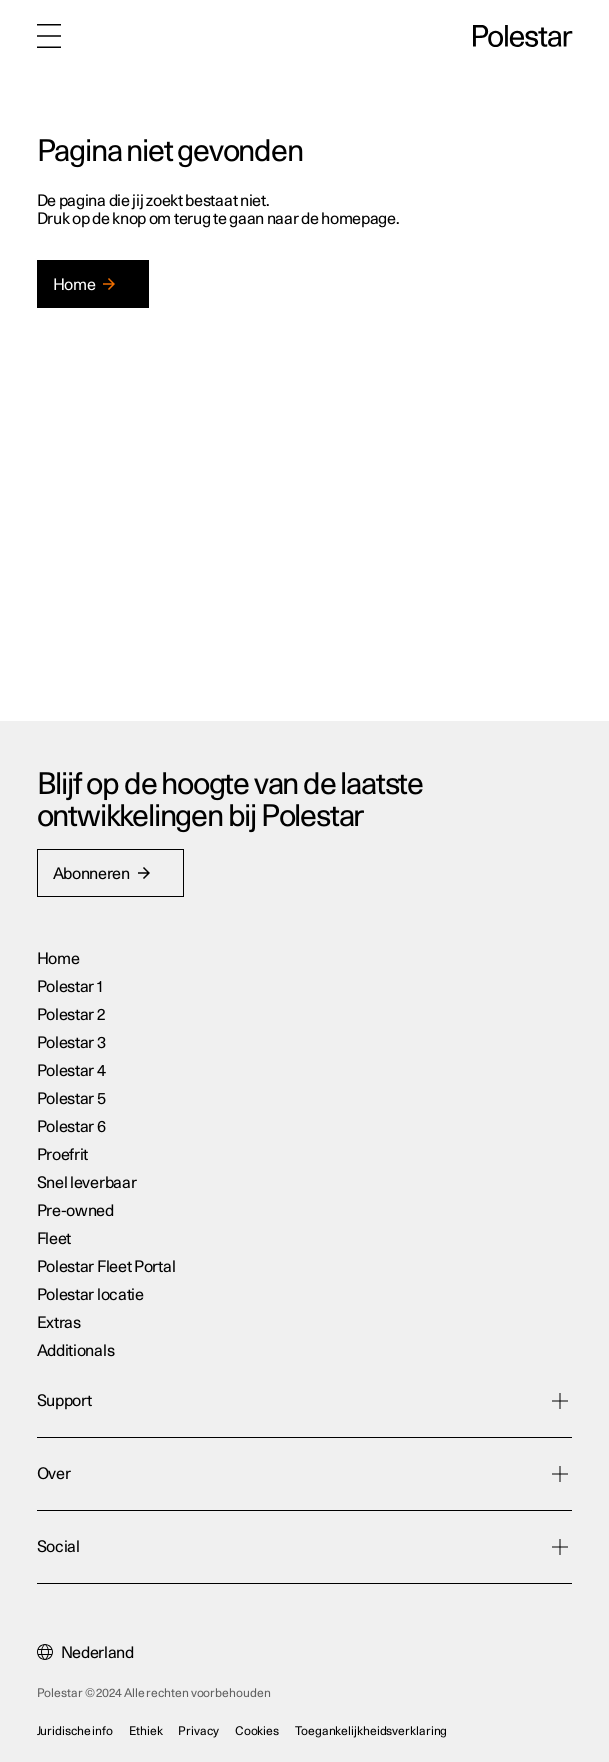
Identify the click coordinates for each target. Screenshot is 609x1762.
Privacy (198, 1731)
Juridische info (75, 1731)
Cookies (257, 1731)
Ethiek (145, 1731)
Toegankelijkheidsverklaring (371, 1731)
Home (58, 959)
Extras (59, 1323)
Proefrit (63, 1155)
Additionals (76, 1351)
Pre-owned (75, 1211)
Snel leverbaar (87, 1183)
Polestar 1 (70, 987)
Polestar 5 (71, 1099)
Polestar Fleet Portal (106, 1267)
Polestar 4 (71, 1071)
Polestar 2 (71, 1015)
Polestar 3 (71, 1043)
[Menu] (49, 36)
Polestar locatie (90, 1295)
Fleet (55, 1239)
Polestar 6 (71, 1127)
